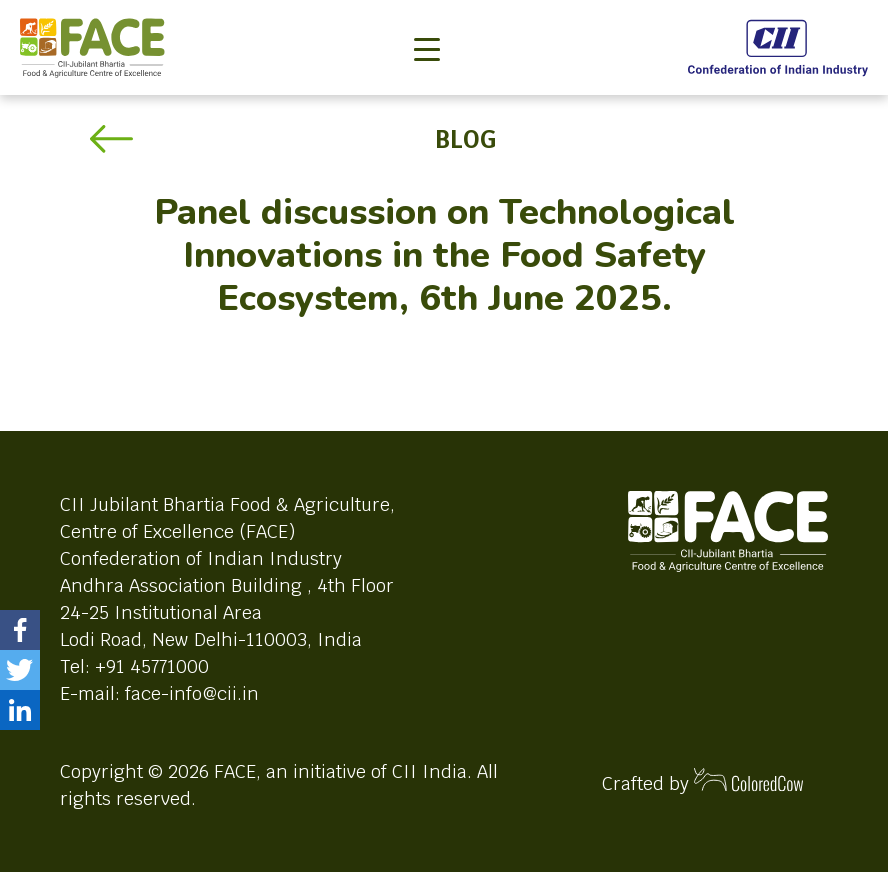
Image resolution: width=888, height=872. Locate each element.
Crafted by (703, 781)
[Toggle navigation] (427, 16)
